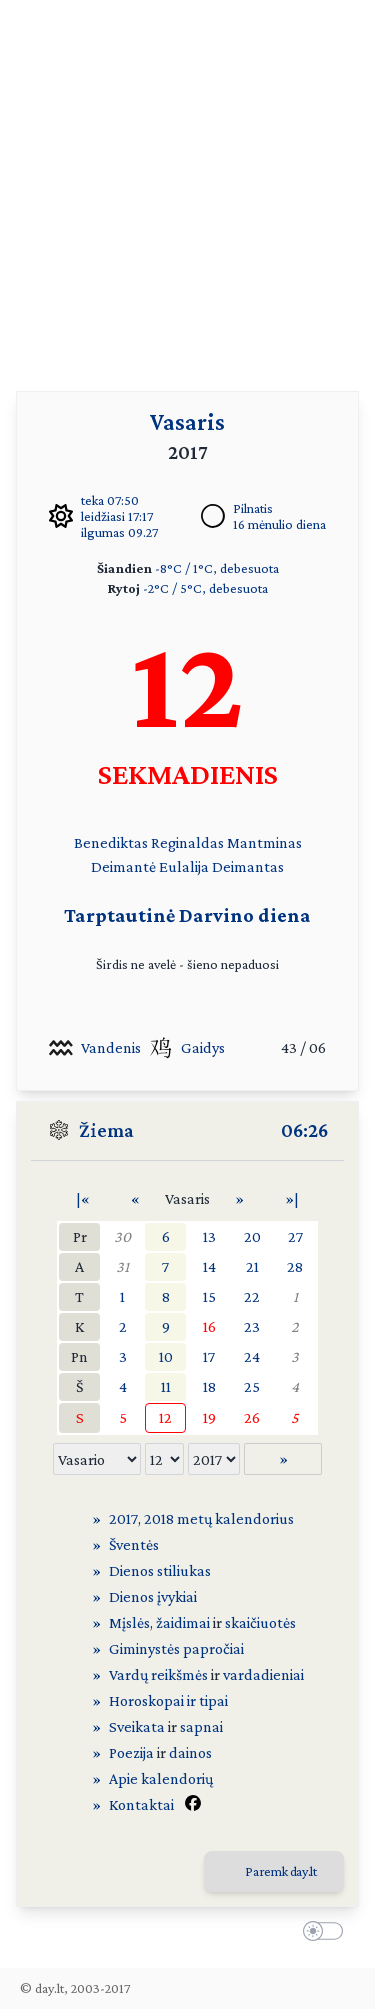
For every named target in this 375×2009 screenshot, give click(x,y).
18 (209, 1386)
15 (209, 1296)
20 (252, 1236)
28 (295, 1266)
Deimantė (123, 866)
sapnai (201, 1726)
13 (209, 1236)
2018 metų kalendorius (219, 1518)
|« (83, 1198)
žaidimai (183, 1622)
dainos (190, 1752)
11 (166, 1386)
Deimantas (248, 866)
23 (252, 1326)
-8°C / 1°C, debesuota (217, 568)
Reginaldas (187, 842)
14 (209, 1266)
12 (165, 1417)
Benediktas (111, 842)
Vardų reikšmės (158, 1674)
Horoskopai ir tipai (168, 1700)
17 (209, 1356)
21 (252, 1266)
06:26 (304, 1130)
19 (209, 1417)
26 (252, 1417)
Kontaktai (141, 1804)
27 (295, 1236)
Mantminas (264, 842)
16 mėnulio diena (279, 524)
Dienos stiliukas (160, 1570)
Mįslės (129, 1622)
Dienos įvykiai (153, 1596)
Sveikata (137, 1726)
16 (209, 1326)
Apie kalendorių (161, 1778)
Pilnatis (253, 508)
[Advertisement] (187, 187)
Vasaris (187, 421)
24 (252, 1356)
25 (252, 1386)
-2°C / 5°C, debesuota (205, 588)
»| (292, 1198)
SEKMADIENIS (188, 773)
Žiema (106, 1130)
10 (166, 1356)
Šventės (134, 1544)
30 (122, 1236)
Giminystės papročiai (176, 1648)
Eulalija (184, 866)
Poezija (131, 1752)
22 (252, 1296)
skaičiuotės (260, 1622)
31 (122, 1266)
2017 (123, 1518)
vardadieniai (263, 1674)
